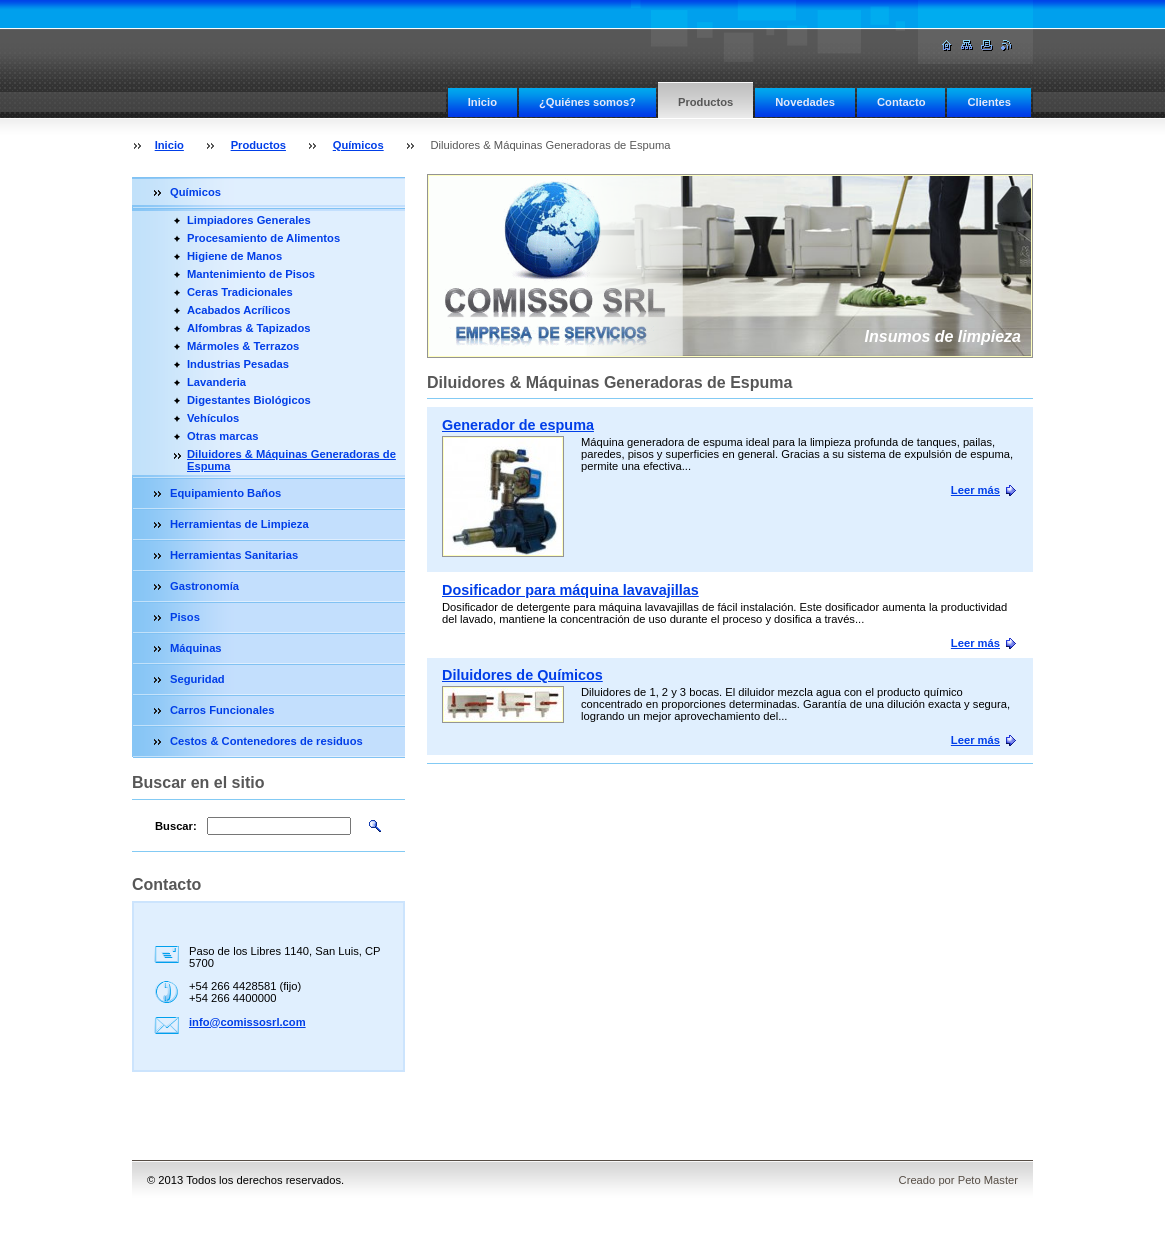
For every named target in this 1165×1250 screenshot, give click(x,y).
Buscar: (176, 826)
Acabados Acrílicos (238, 310)
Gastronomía (204, 586)
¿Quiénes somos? (587, 102)
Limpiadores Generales (249, 220)
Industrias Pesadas (238, 364)
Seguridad (197, 679)
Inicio (482, 102)
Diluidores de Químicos (522, 675)
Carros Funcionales (222, 710)
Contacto (901, 102)
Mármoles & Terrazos (243, 346)
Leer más (975, 490)
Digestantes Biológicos (249, 400)
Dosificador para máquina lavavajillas (570, 590)
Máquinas (196, 648)
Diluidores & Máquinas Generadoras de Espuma (291, 460)
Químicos (358, 145)
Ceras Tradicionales (240, 292)
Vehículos (213, 418)
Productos (705, 102)
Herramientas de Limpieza (239, 524)
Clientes (989, 102)
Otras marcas (223, 436)
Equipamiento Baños (225, 493)
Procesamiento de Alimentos (263, 238)
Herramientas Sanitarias (234, 555)
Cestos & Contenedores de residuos (266, 741)
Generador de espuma (518, 425)
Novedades (805, 102)
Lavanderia (216, 382)
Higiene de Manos (234, 256)
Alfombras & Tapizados (249, 328)
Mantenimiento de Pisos (251, 274)
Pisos (185, 617)
